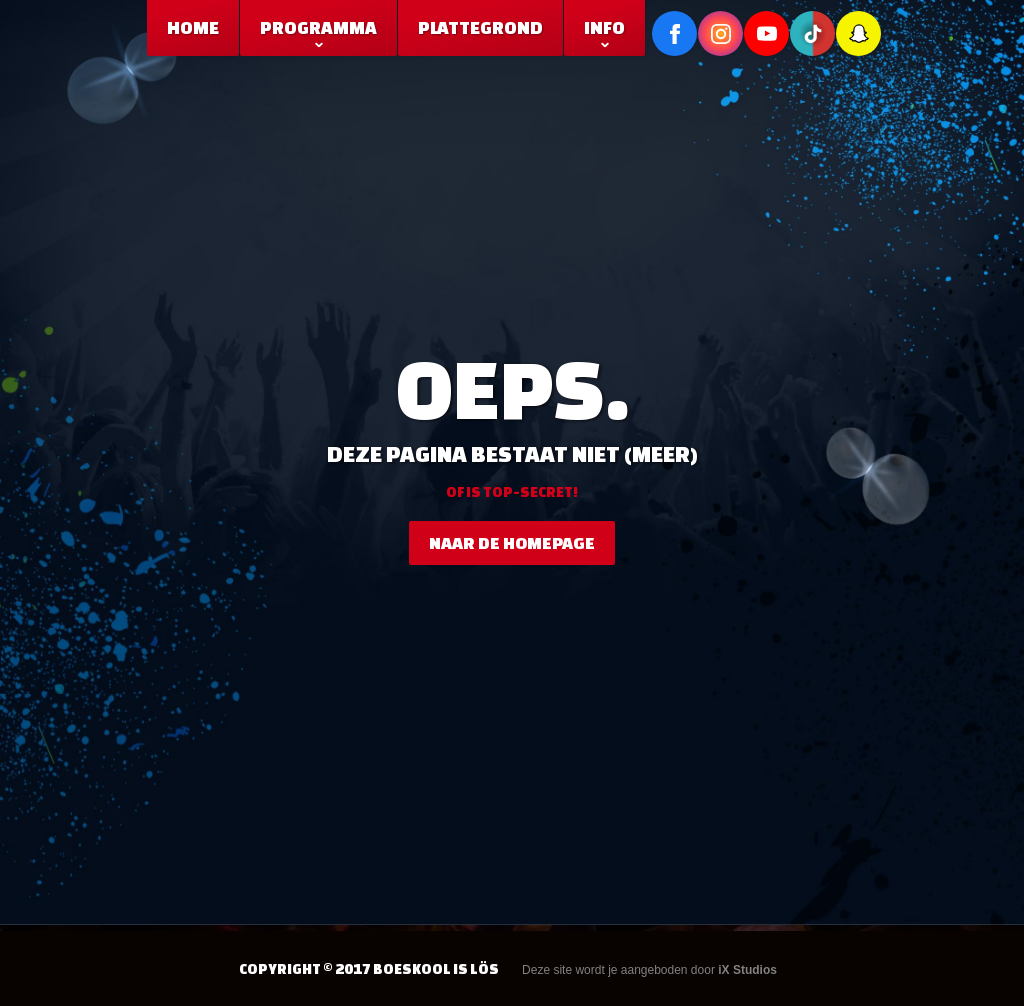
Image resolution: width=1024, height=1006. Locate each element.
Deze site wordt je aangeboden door (649, 970)
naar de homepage (512, 542)
